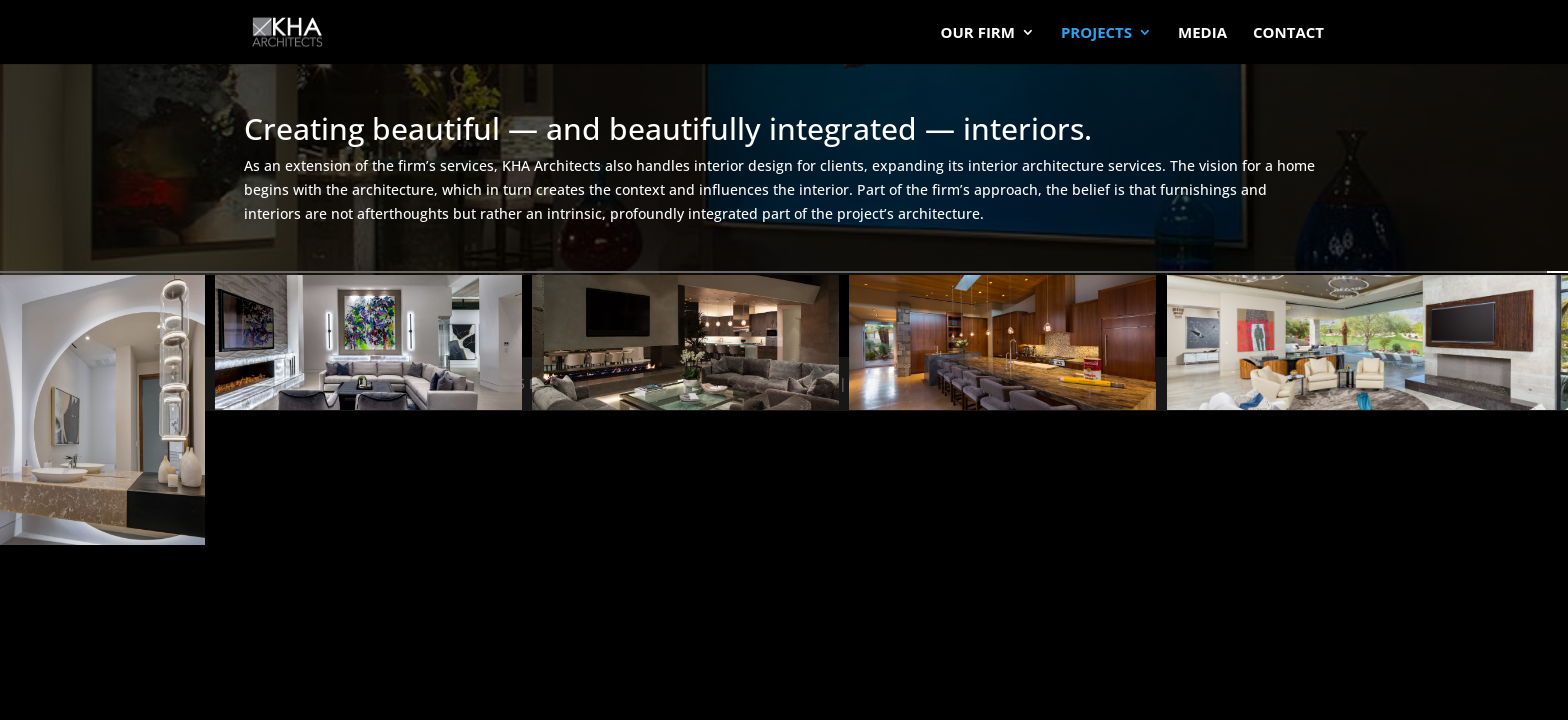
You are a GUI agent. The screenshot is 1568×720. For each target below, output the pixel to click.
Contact (1288, 33)
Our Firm (978, 33)
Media (1202, 33)
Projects (1096, 33)
